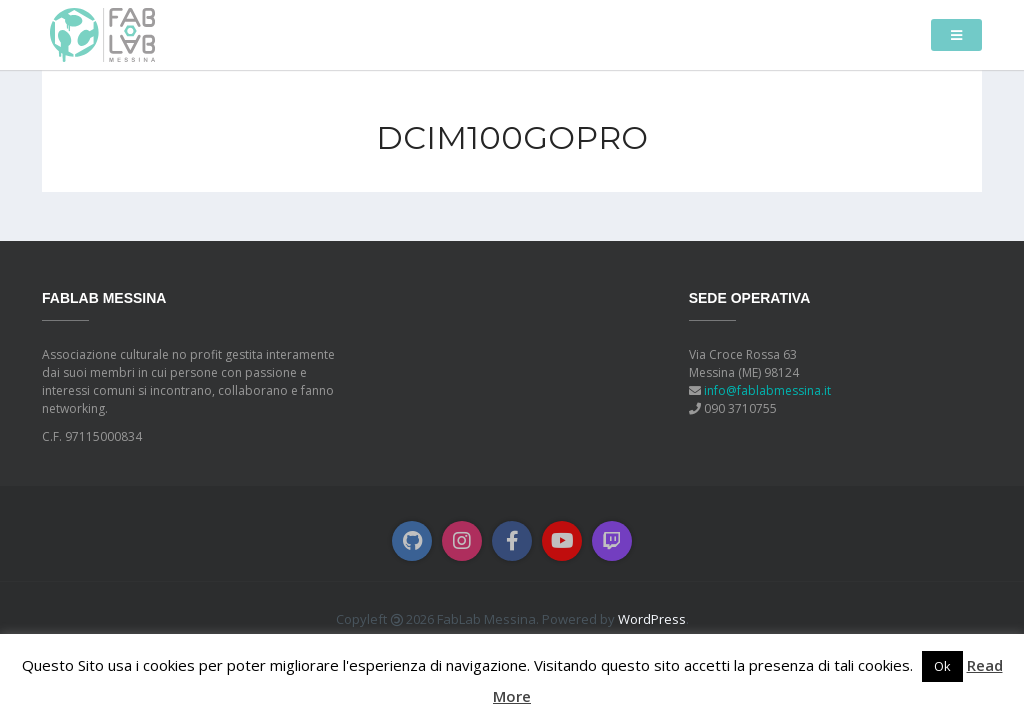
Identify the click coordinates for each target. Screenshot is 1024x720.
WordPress (652, 619)
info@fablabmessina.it (767, 390)
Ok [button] (942, 666)
